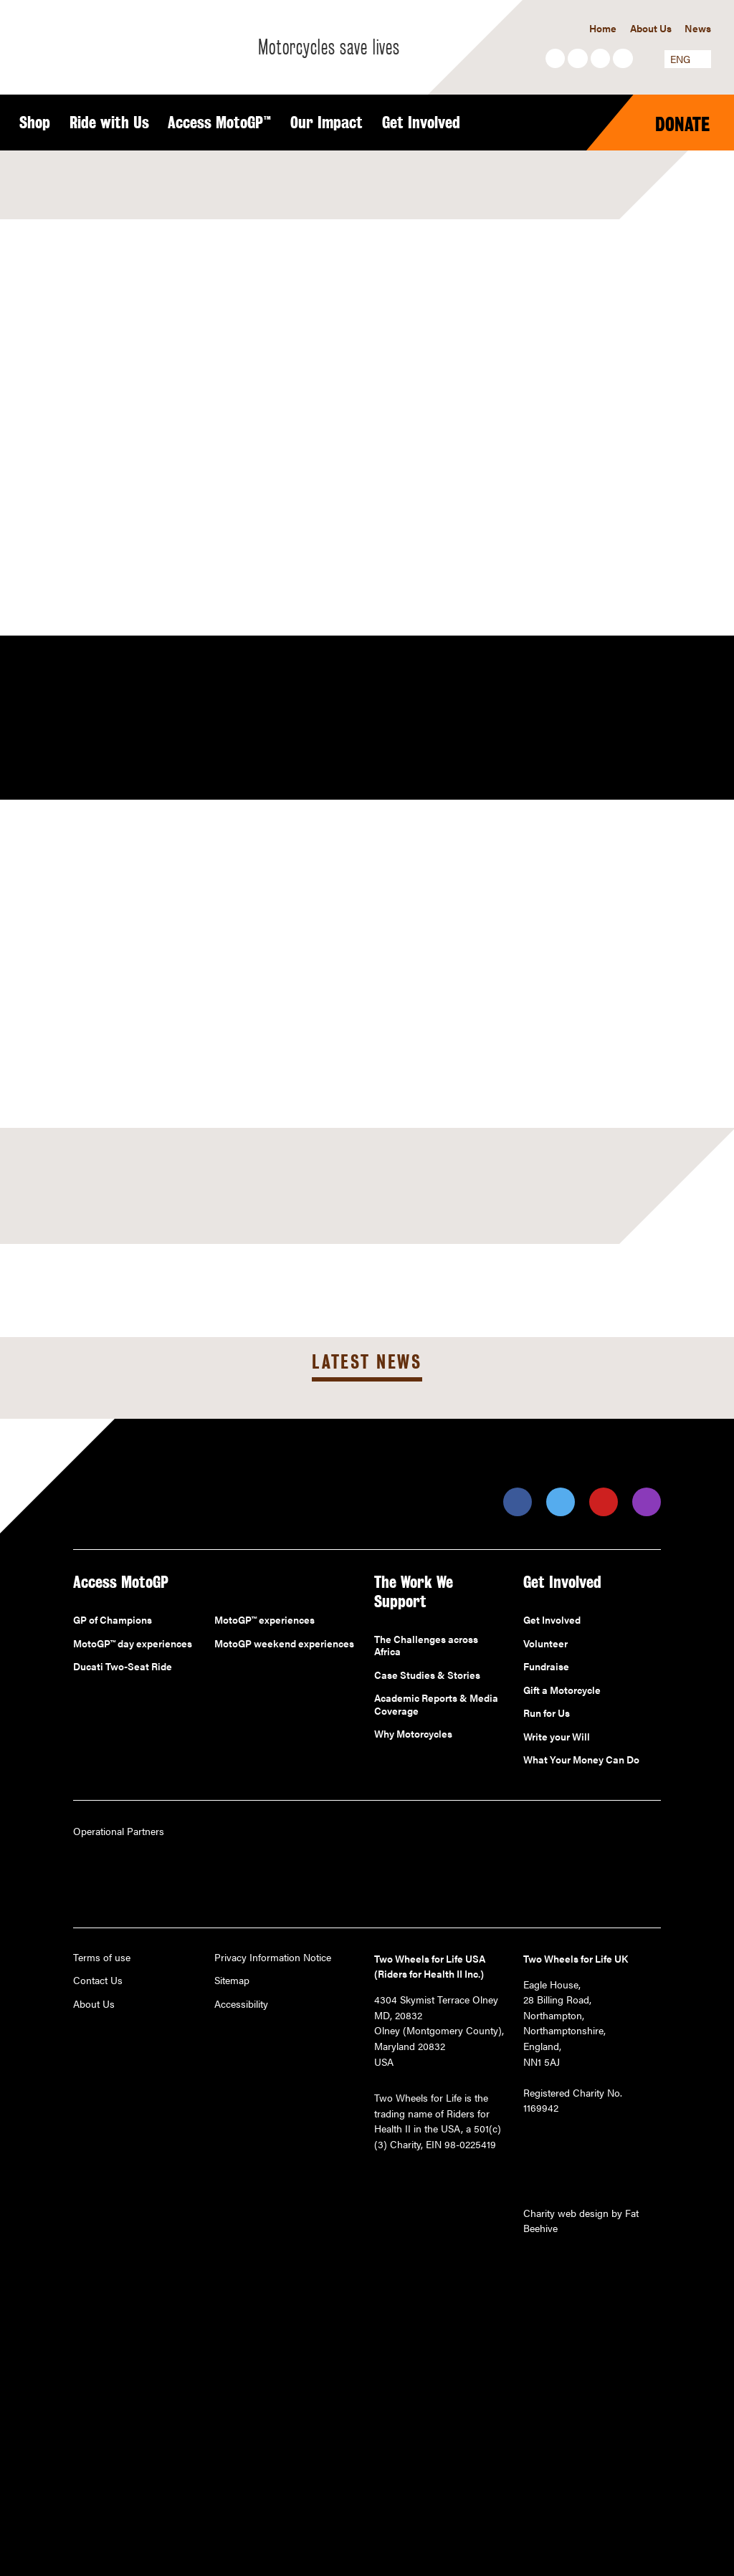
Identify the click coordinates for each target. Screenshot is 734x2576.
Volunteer (545, 1643)
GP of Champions (112, 1620)
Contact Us (98, 1980)
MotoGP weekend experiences (284, 1643)
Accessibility (241, 2004)
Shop (34, 122)
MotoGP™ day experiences (132, 1643)
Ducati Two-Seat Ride (122, 1666)
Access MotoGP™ (220, 122)
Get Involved (421, 122)
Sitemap (231, 1980)
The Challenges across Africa (426, 1645)
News (698, 28)
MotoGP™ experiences (264, 1620)
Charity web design (566, 2213)
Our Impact (326, 122)
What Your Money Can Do (581, 1759)
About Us (651, 28)
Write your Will (556, 1736)
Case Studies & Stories (427, 1675)
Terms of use (101, 1957)
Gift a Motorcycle (562, 1690)
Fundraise (546, 1666)
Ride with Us (109, 122)
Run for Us (546, 1713)
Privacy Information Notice (272, 1957)
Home (602, 28)
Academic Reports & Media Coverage (436, 1704)
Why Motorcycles (413, 1734)
